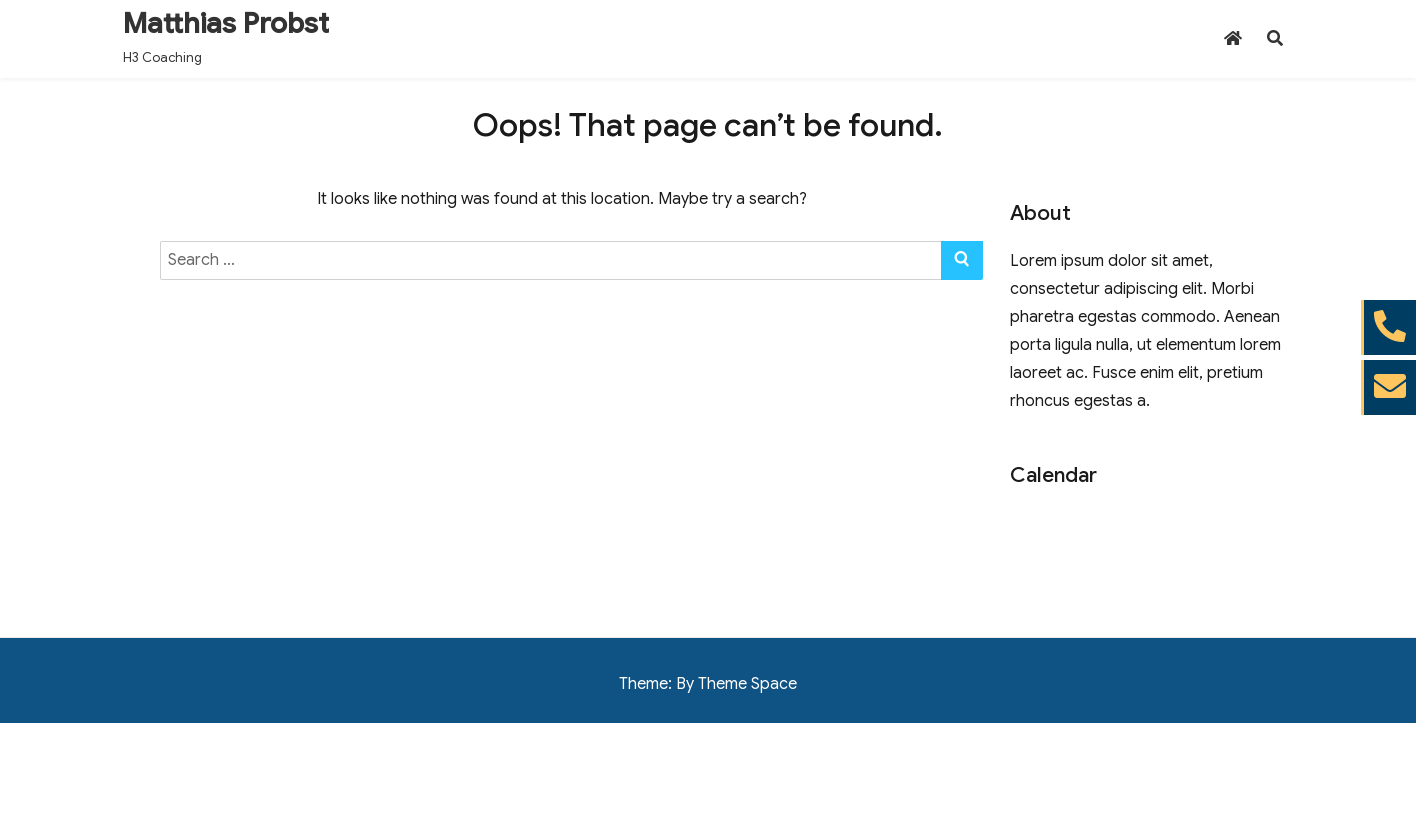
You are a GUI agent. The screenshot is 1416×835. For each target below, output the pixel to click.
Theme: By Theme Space (708, 684)
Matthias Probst (226, 23)
